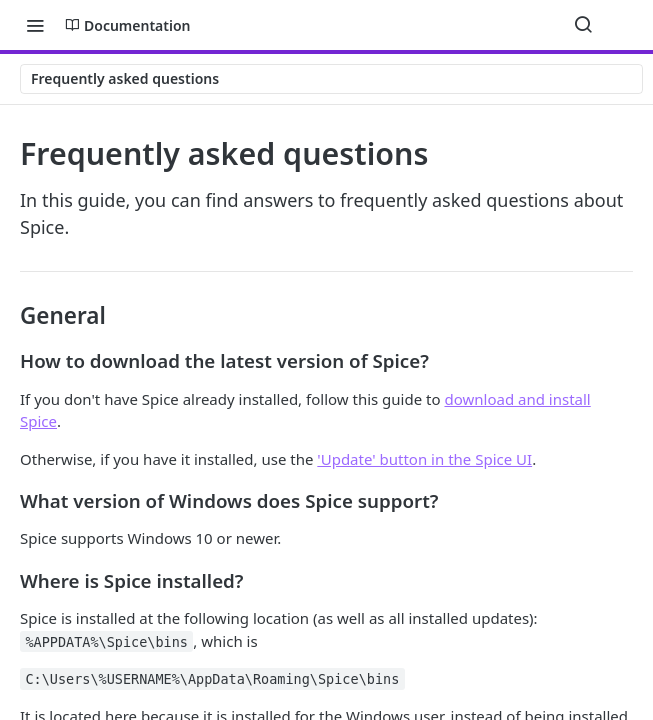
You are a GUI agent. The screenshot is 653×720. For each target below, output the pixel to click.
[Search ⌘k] (583, 25)
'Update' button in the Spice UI (424, 459)
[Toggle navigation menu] (35, 25)
